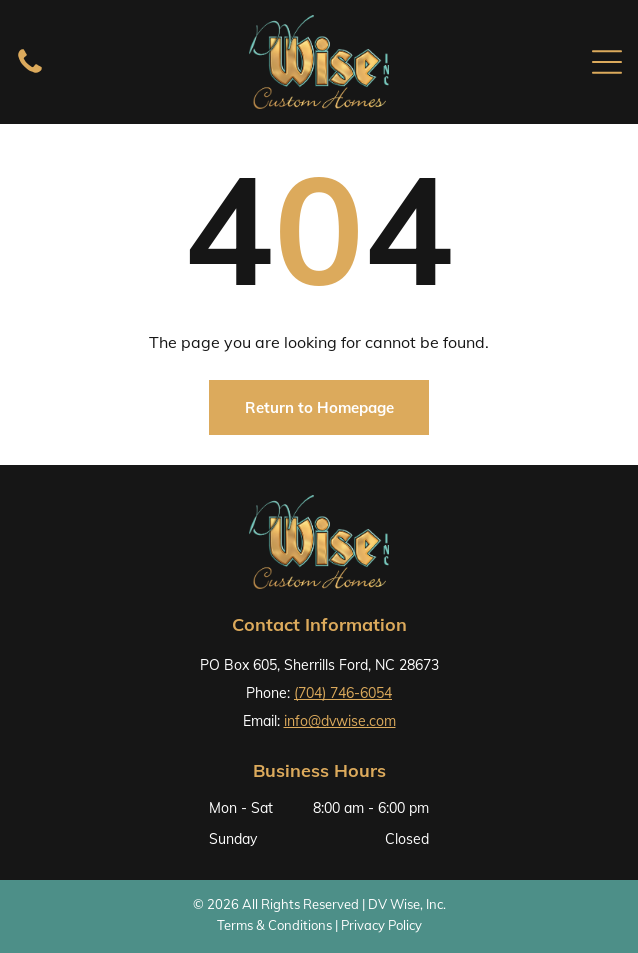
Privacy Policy (381, 925)
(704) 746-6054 (343, 693)
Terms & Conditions (274, 925)
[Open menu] (607, 62)
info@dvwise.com (340, 721)
